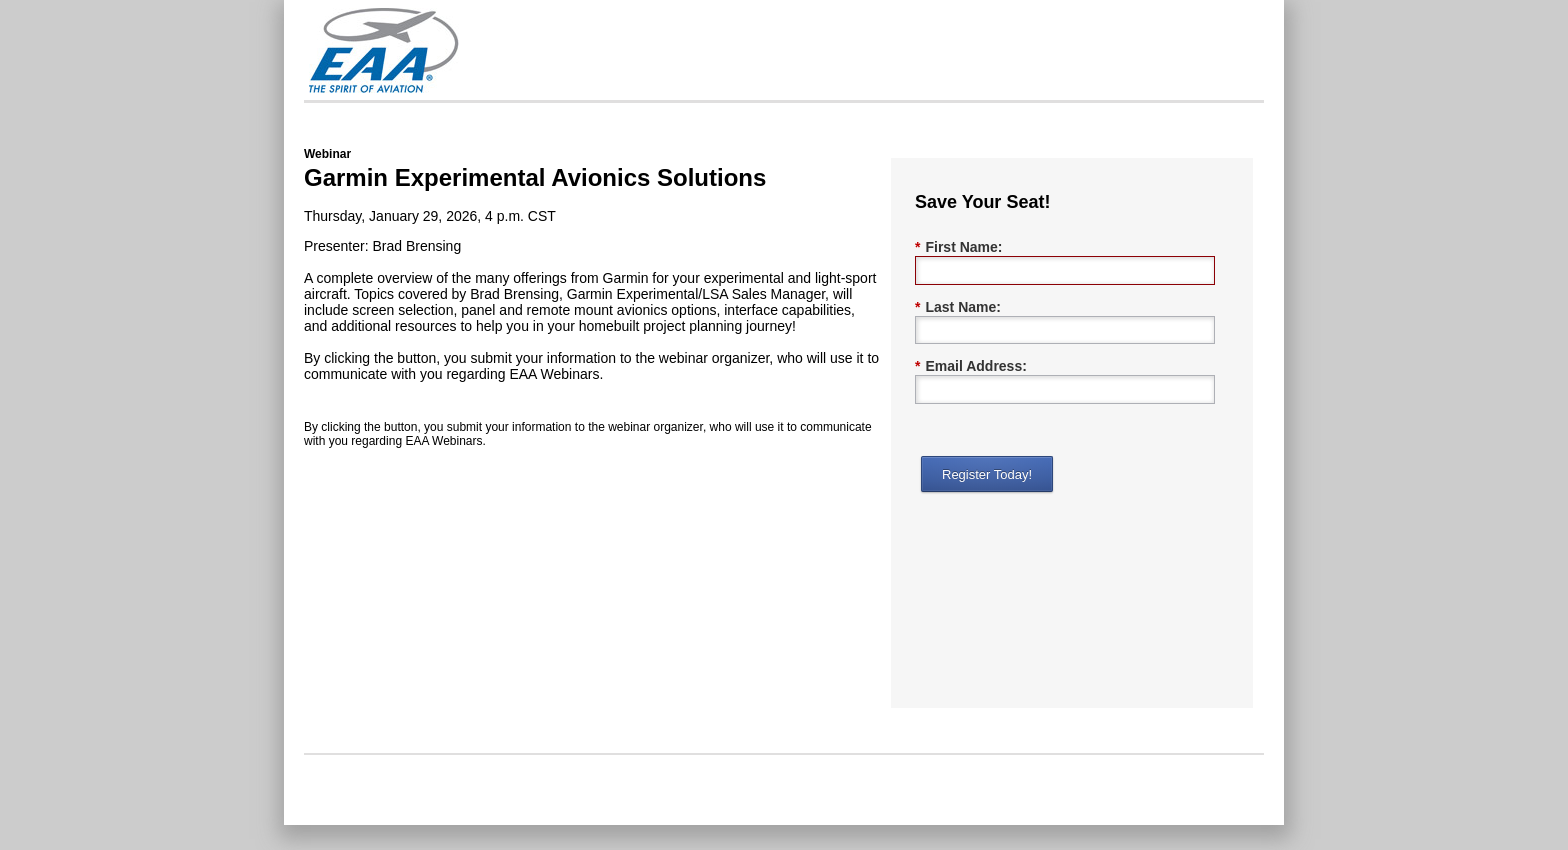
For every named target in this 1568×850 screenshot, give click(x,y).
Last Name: (958, 307)
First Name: (958, 247)
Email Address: (971, 366)
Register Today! (987, 474)
